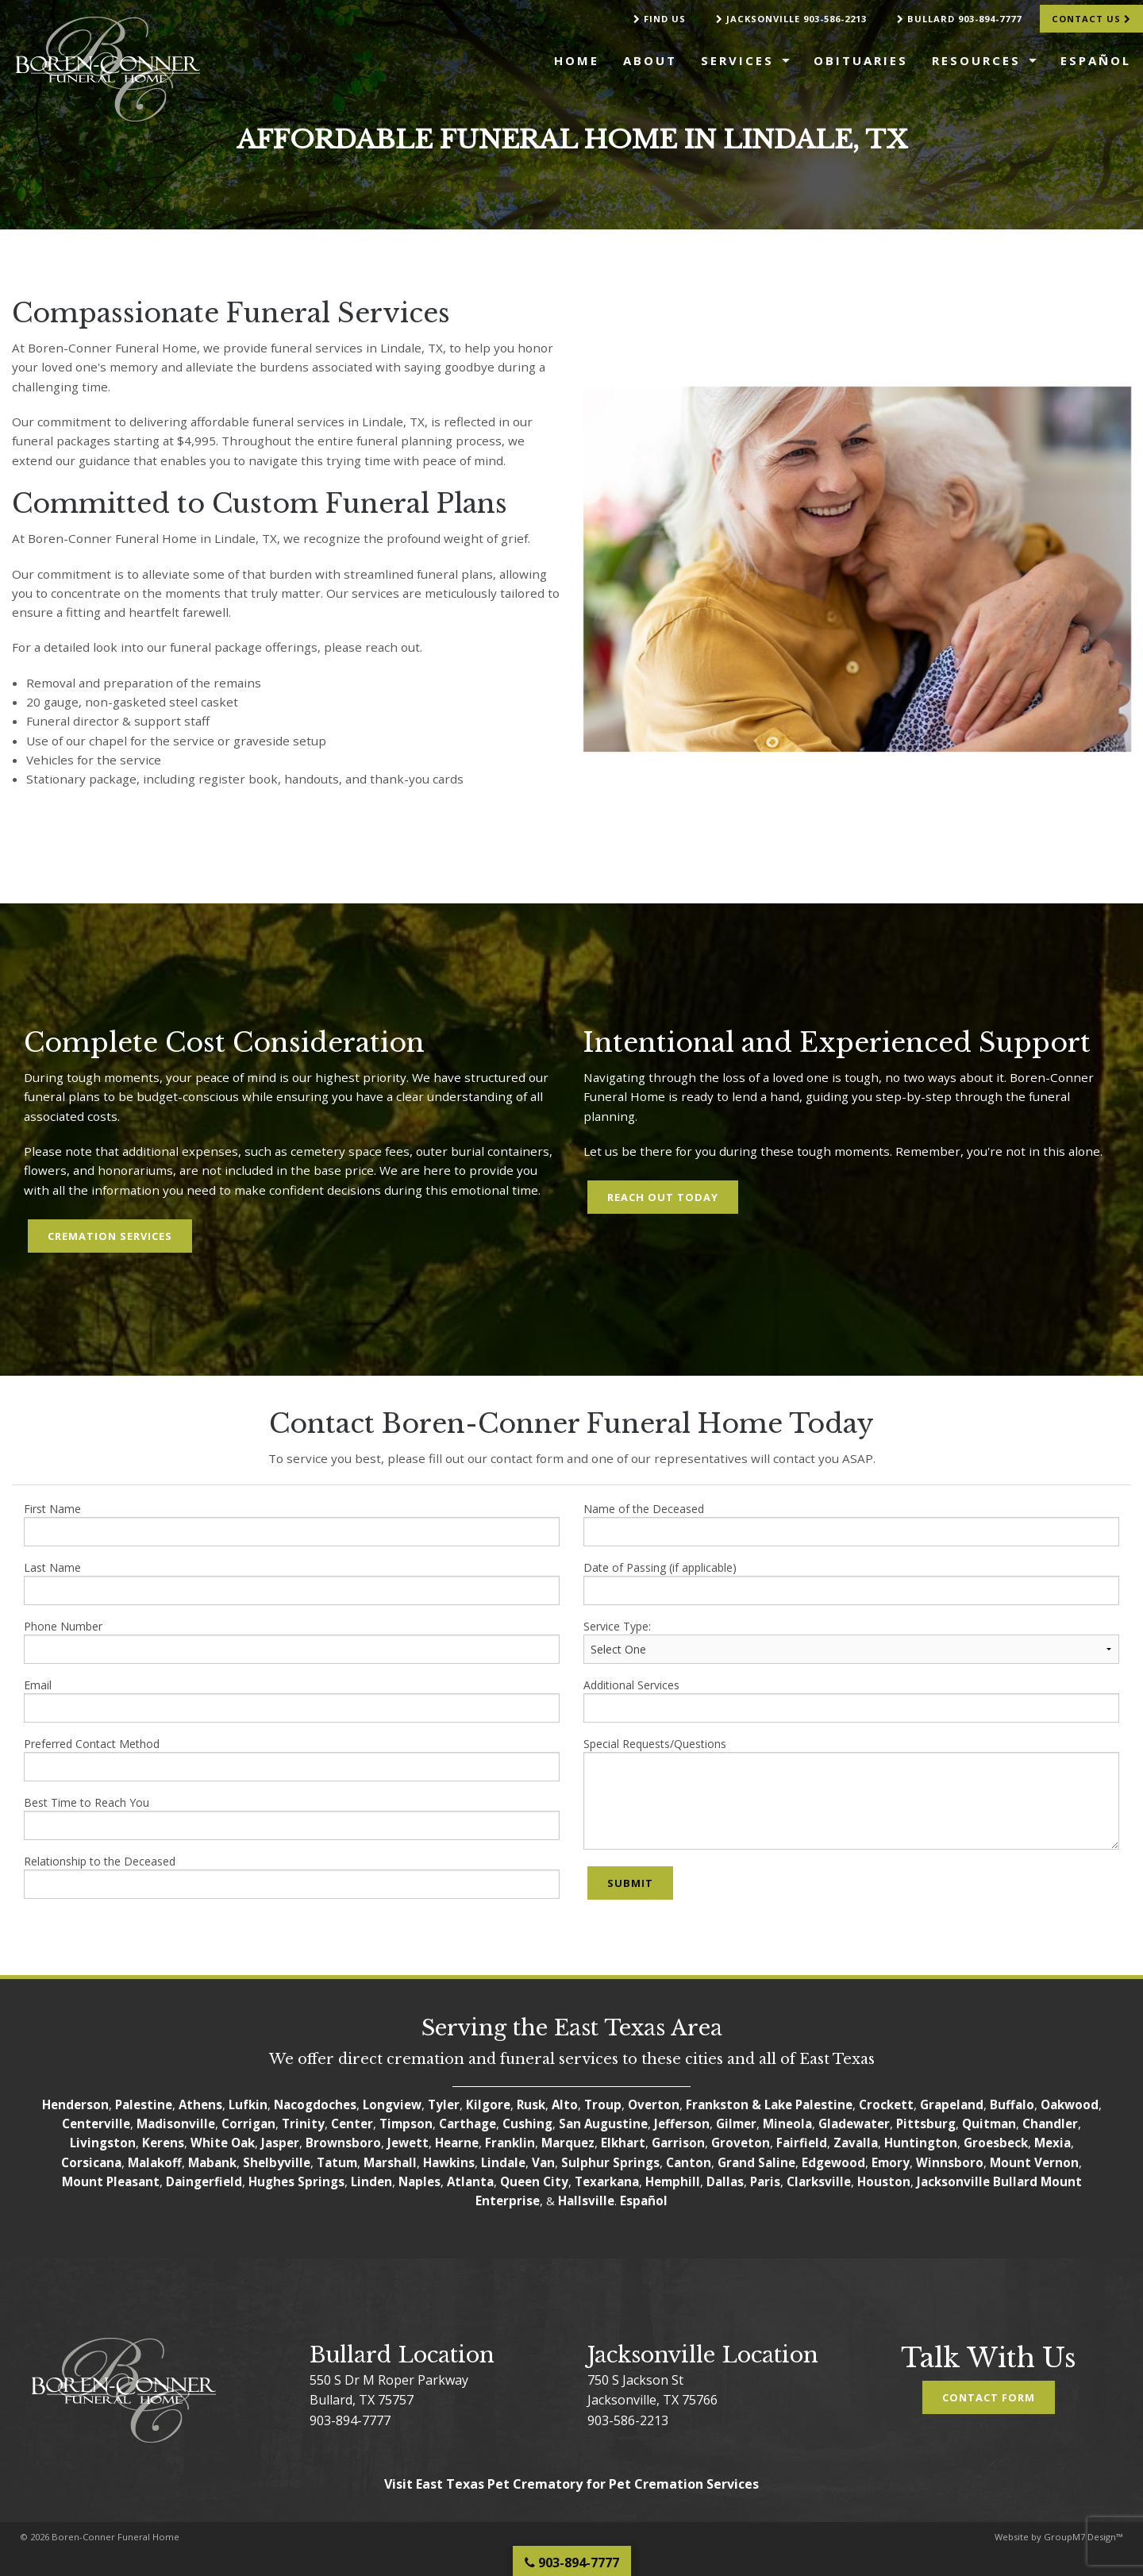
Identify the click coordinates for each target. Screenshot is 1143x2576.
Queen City (534, 2181)
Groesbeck (996, 2143)
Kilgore (488, 2104)
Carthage (467, 2123)
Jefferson (682, 2123)
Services (737, 60)
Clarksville (819, 2181)
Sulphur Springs (610, 2162)
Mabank (212, 2162)
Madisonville (176, 2123)
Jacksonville (953, 2181)
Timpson (406, 2123)
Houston (883, 2181)
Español (1095, 60)
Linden (371, 2181)
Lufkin (248, 2104)
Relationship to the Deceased (292, 1876)
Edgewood (833, 2162)
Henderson (75, 2104)
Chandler (1050, 2123)
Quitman (989, 2123)
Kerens (163, 2143)
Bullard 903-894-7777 (959, 19)
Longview (392, 2104)
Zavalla (855, 2143)
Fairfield (801, 2143)
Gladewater (854, 2123)
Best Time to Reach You (292, 1817)
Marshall (390, 2162)
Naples (419, 2181)
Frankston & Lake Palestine (769, 2104)
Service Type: (851, 1641)
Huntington (920, 2143)
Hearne (457, 2143)
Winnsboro (949, 2162)
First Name (292, 1523)
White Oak (222, 2143)
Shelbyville (276, 2162)
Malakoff (155, 2162)
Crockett (886, 2104)
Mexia (1052, 2143)
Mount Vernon (1034, 2162)
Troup (603, 2104)
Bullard (1015, 2181)
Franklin (510, 2143)
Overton (653, 2104)
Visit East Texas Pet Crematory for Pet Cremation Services (571, 2484)
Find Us (659, 19)
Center (352, 2123)
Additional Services (851, 1700)
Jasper (280, 2143)
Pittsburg (926, 2123)
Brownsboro (343, 2143)
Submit (630, 1883)
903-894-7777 (350, 2420)
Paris (765, 2181)
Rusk (531, 2104)
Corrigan (248, 2123)
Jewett (408, 2143)
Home (576, 60)
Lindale (503, 2162)
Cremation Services (110, 1236)
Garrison (678, 2143)
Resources (976, 60)
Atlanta (470, 2181)
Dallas (725, 2181)
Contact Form (988, 2397)
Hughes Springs (296, 2181)
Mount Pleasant (111, 2181)
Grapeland (951, 2104)
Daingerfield (204, 2181)
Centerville (96, 2123)
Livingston (103, 2143)
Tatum (337, 2162)
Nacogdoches (315, 2104)
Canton (688, 2162)
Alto (565, 2104)
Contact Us (1091, 19)
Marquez (568, 2143)
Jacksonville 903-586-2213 (791, 19)
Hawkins (449, 2162)
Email (292, 1700)
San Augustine (603, 2123)
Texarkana (607, 2181)
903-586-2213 (627, 2420)
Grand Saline (756, 2162)
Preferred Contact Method (292, 1758)
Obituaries (861, 60)
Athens (200, 2104)
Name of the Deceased (851, 1523)
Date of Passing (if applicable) (851, 1582)
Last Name (292, 1582)
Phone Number (292, 1641)
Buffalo (1012, 2104)
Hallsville (586, 2200)
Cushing (527, 2123)
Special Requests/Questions (851, 1793)
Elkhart (623, 2143)
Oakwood (1070, 2104)
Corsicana (91, 2162)
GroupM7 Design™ (1083, 2537)
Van (543, 2162)
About (650, 60)
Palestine (143, 2104)
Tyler (444, 2104)
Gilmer (736, 2123)
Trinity (303, 2123)
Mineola (787, 2123)
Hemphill (672, 2181)
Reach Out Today (662, 1197)
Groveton (740, 2143)
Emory (891, 2162)
